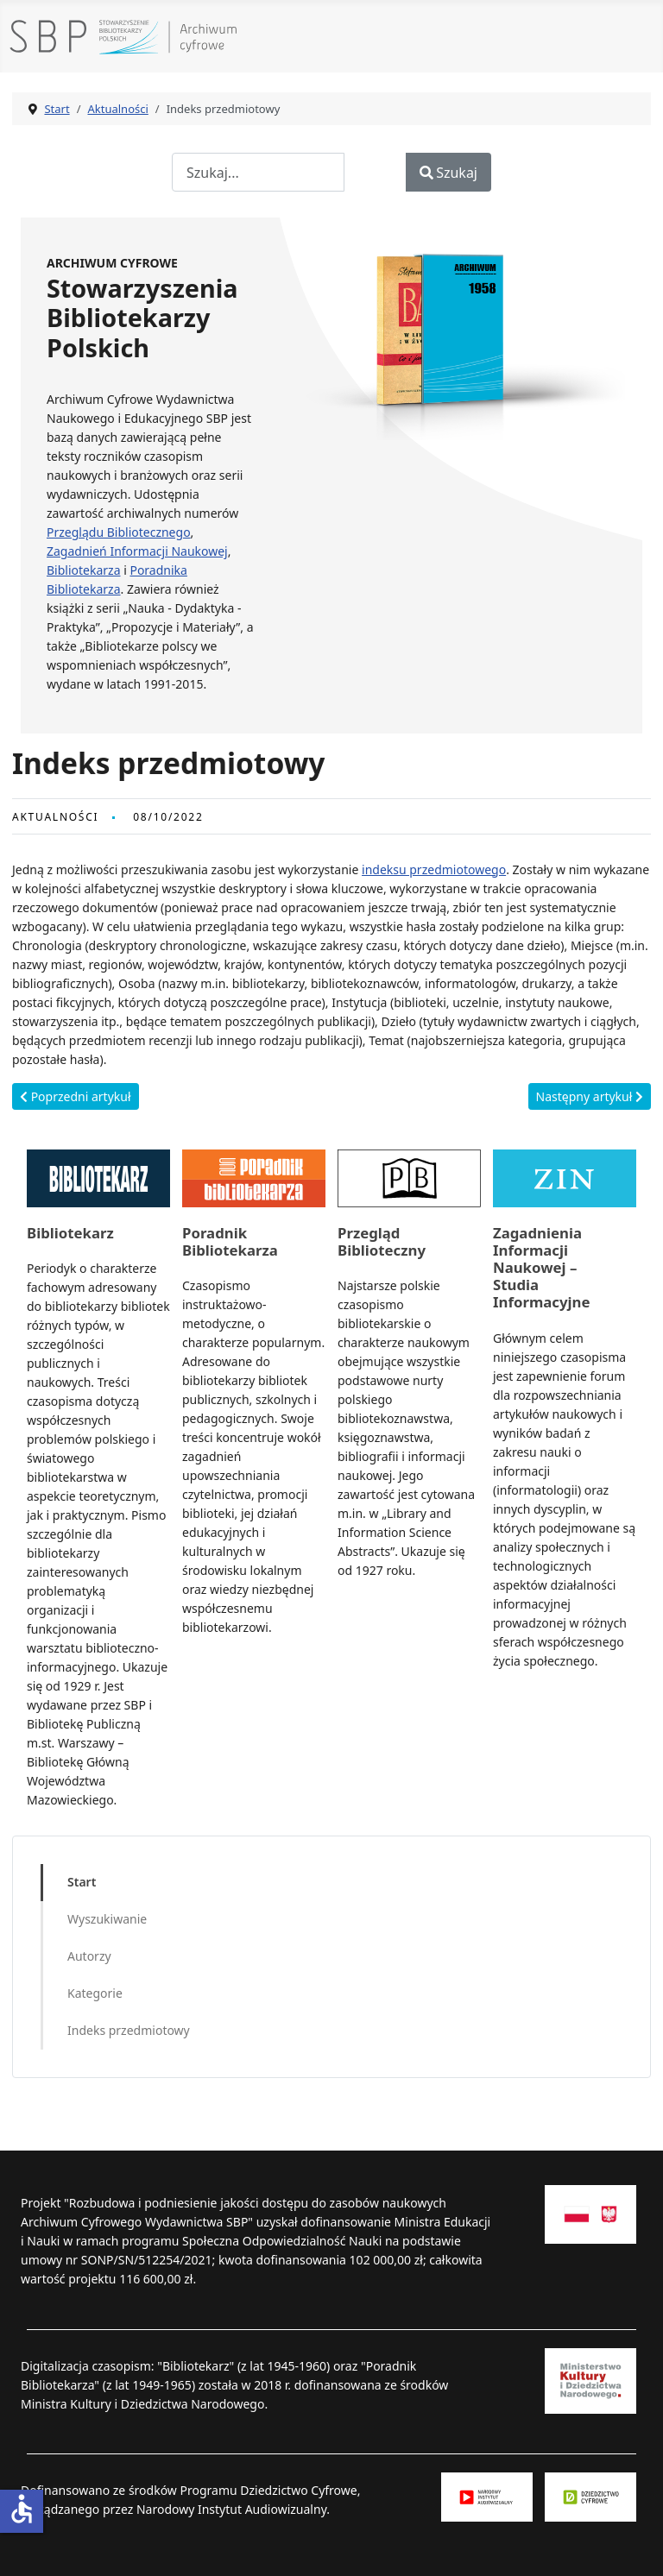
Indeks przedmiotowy (128, 2030)
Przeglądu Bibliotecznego (119, 532)
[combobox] (258, 172)
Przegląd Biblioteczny (382, 1241)
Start (81, 1882)
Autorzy (89, 1956)
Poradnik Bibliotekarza (230, 1241)
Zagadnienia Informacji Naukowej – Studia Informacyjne (541, 1268)
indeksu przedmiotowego (434, 869)
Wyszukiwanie (107, 1919)
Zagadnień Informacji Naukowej (137, 551)
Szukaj (448, 172)
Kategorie (95, 1993)
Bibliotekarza (84, 570)
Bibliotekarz (70, 1233)
